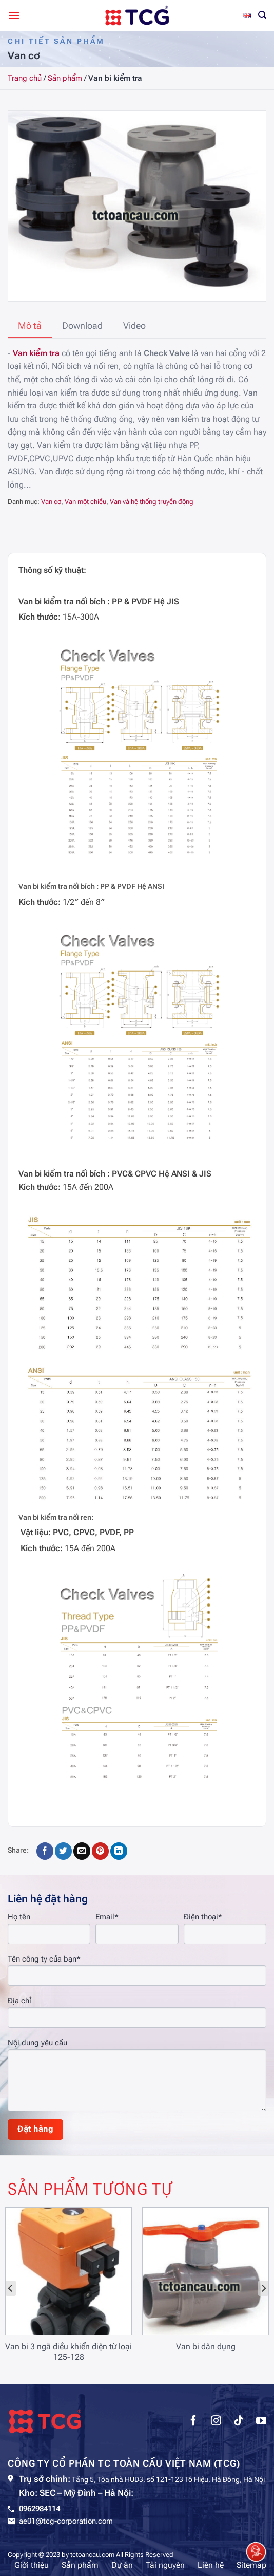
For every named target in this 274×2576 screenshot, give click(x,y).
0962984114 (39, 2508)
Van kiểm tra (36, 353)
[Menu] (14, 15)
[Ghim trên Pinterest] (100, 1851)
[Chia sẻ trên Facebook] (44, 1851)
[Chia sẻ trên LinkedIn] (118, 1851)
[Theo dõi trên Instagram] (216, 2421)
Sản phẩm (65, 78)
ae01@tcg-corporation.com (66, 2521)
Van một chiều (85, 502)
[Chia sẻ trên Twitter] (63, 1851)
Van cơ (51, 502)
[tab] (30, 325)
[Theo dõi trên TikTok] (238, 2421)
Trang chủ (25, 78)
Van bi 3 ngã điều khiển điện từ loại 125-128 (68, 2352)
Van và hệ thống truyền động (151, 502)
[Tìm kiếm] (262, 15)
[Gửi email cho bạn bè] (81, 1851)
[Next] (263, 2288)
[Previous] (11, 2288)
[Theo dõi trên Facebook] (193, 2421)
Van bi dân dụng (206, 2346)
